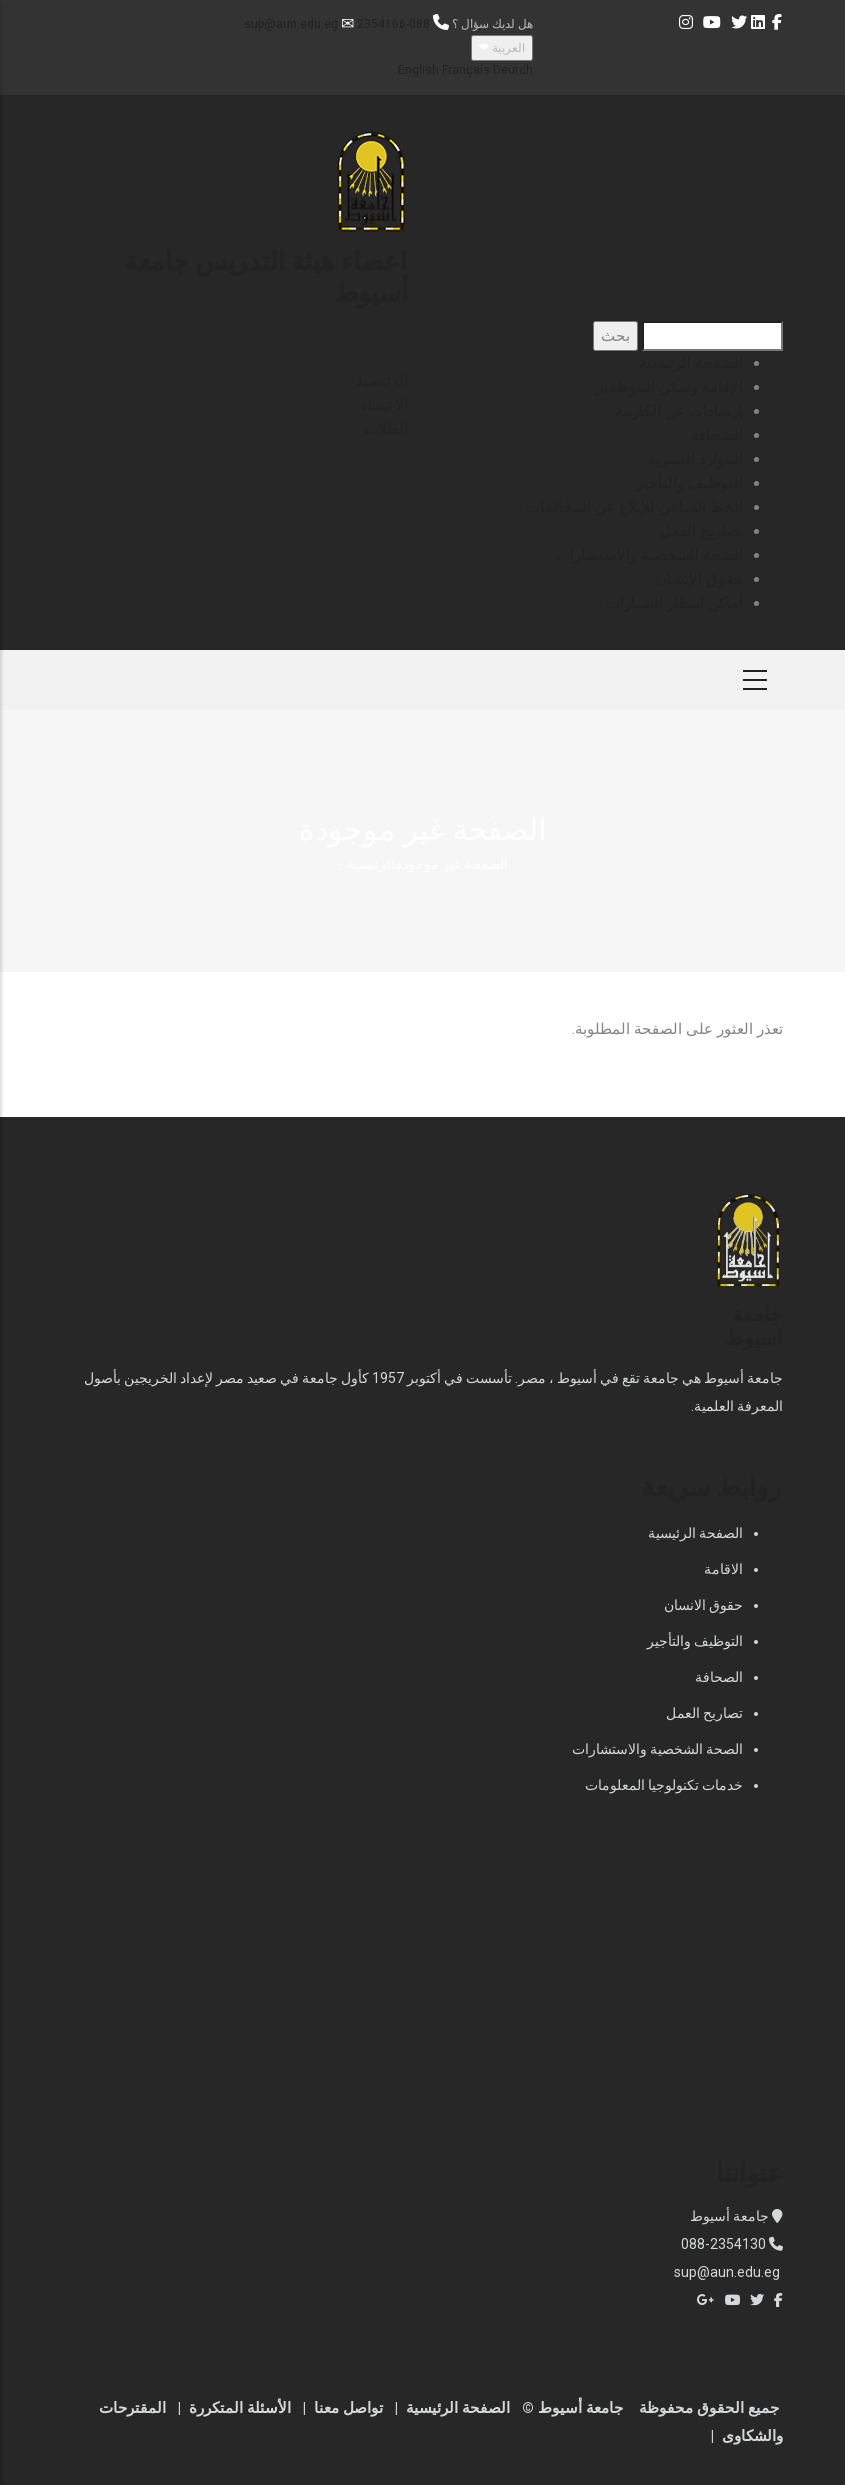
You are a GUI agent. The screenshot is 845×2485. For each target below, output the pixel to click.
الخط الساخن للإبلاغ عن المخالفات (634, 507)
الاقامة (723, 1569)
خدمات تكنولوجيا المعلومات (664, 1785)
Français (466, 70)
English (418, 70)
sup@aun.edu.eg (291, 24)
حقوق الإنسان (699, 579)
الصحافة (717, 435)
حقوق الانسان (703, 1605)
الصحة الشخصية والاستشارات (649, 555)
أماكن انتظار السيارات (674, 603)
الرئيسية (382, 381)
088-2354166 (393, 24)
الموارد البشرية (695, 459)
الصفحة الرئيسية (691, 363)
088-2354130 (723, 2244)
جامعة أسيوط (731, 2216)
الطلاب (386, 429)
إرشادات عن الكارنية (679, 411)
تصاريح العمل (701, 531)
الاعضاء (384, 405)
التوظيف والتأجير (689, 483)
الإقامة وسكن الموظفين (668, 387)
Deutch (513, 70)
